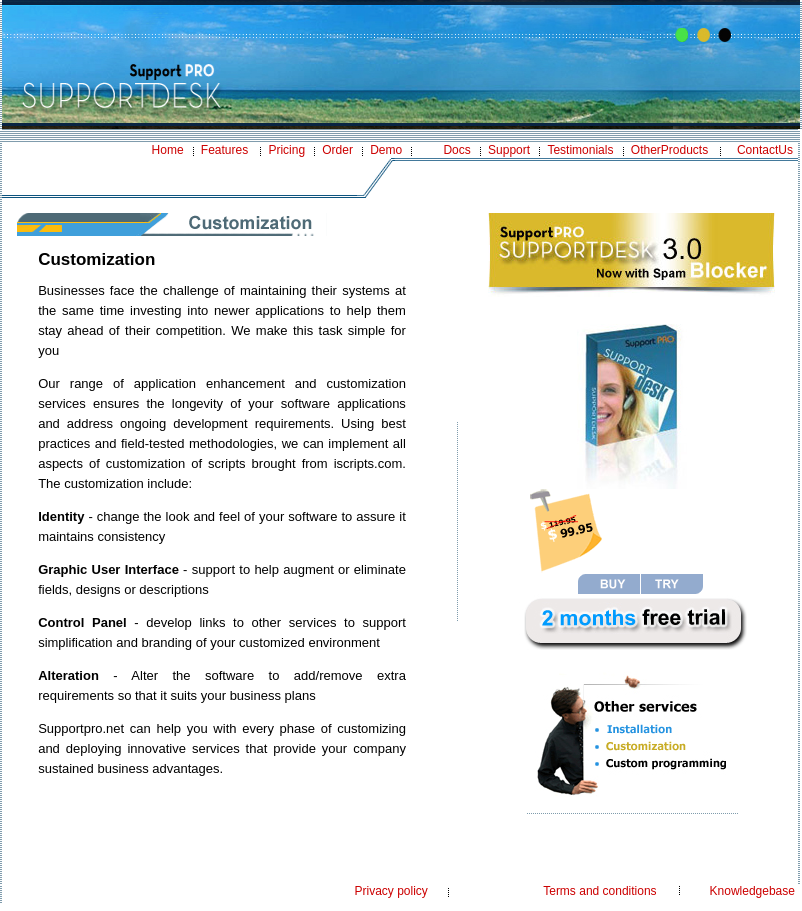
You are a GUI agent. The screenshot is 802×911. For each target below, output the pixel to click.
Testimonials (580, 150)
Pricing (286, 150)
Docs (456, 150)
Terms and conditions (599, 891)
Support (509, 150)
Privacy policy (390, 891)
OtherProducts (669, 150)
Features (224, 150)
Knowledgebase (752, 891)
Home (168, 150)
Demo (386, 150)
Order (337, 150)
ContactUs (765, 150)
